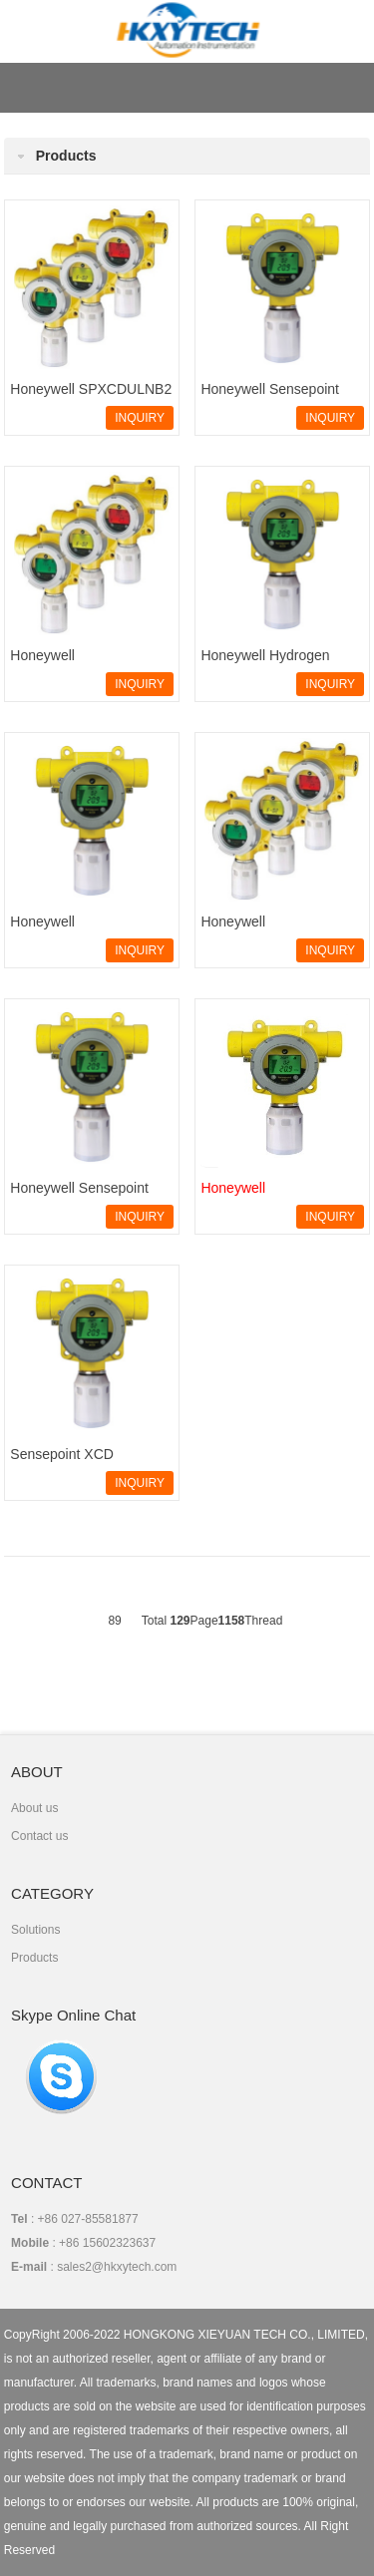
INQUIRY (140, 418)
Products (34, 1958)
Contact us (39, 1836)
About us (34, 1808)
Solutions (35, 1930)
